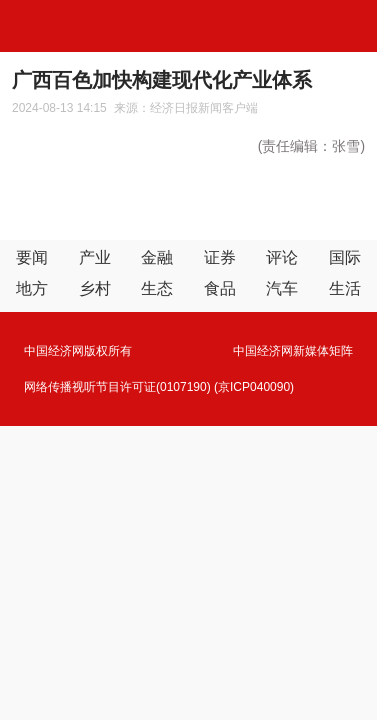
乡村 (95, 288)
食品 (220, 288)
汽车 (282, 288)
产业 (95, 257)
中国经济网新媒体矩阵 (293, 351)
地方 (32, 288)
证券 (220, 257)
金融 (157, 257)
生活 (345, 288)
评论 (282, 257)
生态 (157, 288)
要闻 (32, 257)
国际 (345, 257)
